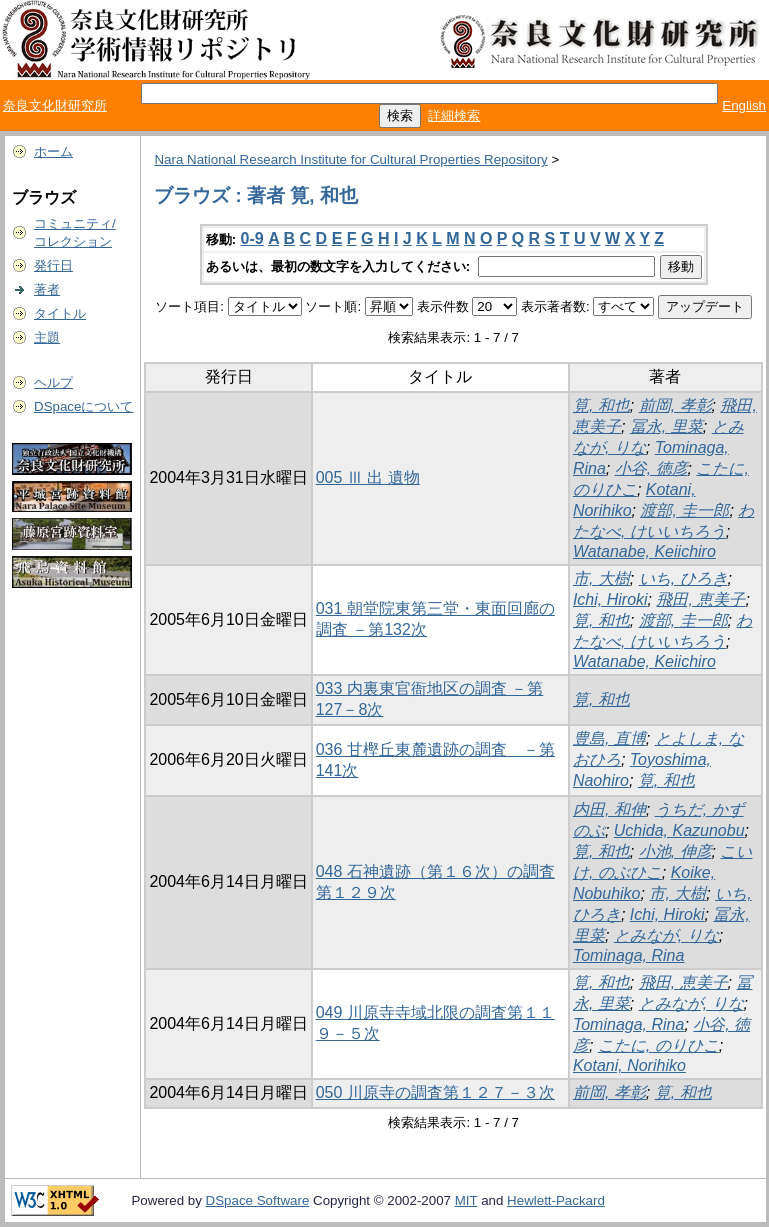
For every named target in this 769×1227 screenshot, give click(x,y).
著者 (47, 289)
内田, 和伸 (609, 809)
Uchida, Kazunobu (679, 830)
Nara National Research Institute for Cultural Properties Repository (350, 159)
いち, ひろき (683, 578)
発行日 (53, 265)
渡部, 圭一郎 (684, 510)
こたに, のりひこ (658, 1045)
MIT (466, 1200)
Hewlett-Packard (556, 1200)
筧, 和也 (601, 405)
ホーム (53, 151)
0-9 (252, 238)
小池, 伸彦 (675, 851)
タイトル (60, 313)
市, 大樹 (601, 578)
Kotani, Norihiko (629, 1065)
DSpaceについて (83, 406)
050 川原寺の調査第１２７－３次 (435, 1092)
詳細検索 (454, 115)
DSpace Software (258, 1200)
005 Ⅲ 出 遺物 (368, 477)
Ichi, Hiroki (610, 599)
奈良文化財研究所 (55, 105)
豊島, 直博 (609, 738)
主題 (47, 337)
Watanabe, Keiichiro (644, 551)
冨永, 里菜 (666, 426)
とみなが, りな (666, 935)
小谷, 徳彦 (651, 468)
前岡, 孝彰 (675, 405)
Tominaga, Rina (628, 955)
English (744, 105)
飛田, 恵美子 (700, 599)
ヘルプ (53, 382)
